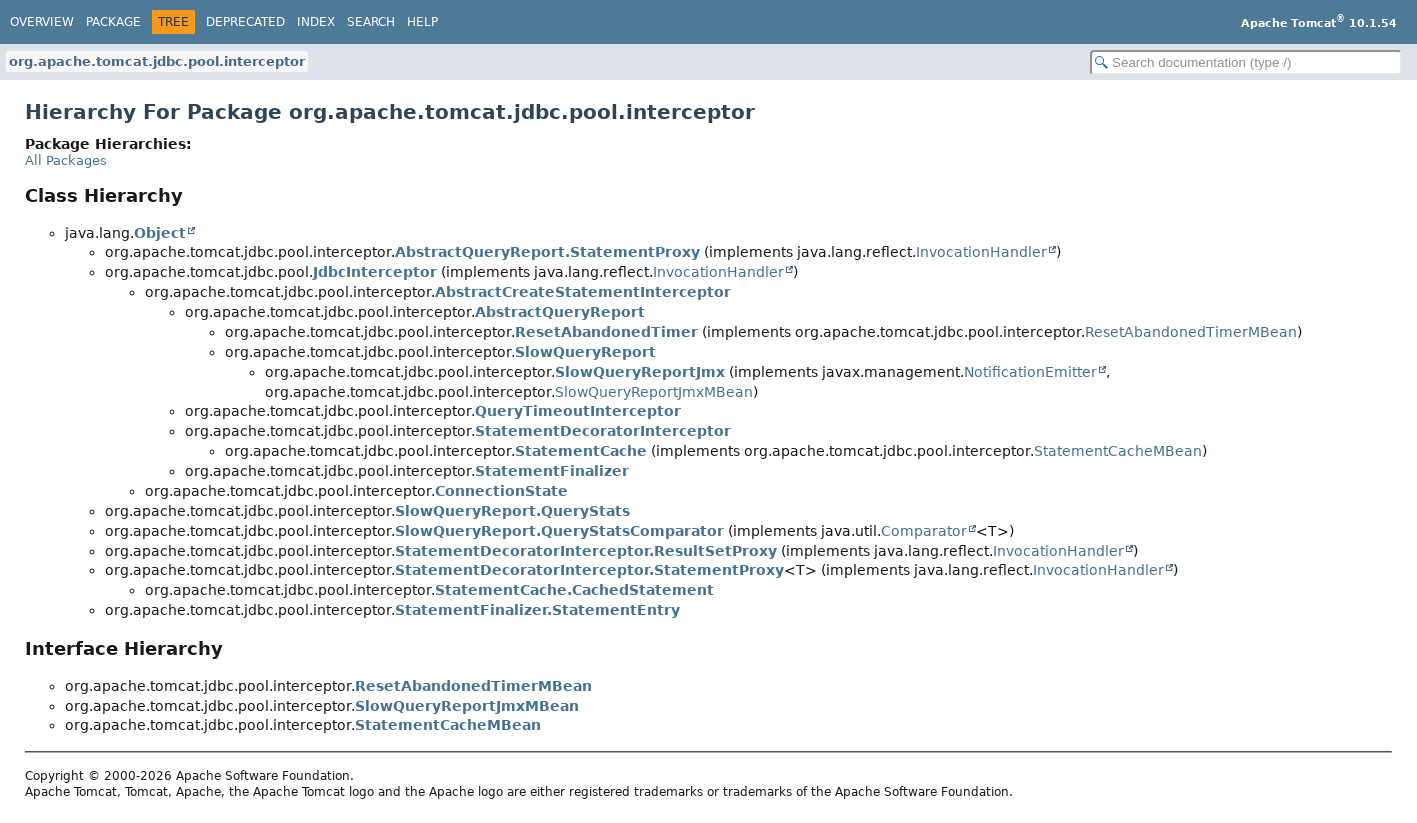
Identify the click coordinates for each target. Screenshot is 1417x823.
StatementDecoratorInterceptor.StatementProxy (589, 570)
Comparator (924, 531)
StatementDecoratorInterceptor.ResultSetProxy (586, 551)
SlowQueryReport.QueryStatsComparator (559, 531)
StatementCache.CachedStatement (574, 590)
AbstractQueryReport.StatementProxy (547, 252)
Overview (42, 22)
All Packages (66, 160)
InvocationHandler (981, 252)
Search (371, 22)
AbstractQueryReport (560, 312)
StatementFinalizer (552, 471)
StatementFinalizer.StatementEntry (537, 610)
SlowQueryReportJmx (640, 372)
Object (160, 233)
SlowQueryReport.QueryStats (512, 511)
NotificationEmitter (1030, 372)
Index (316, 22)
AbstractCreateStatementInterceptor (583, 292)
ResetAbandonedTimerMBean (1191, 332)
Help (422, 22)
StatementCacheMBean (1118, 451)
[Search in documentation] (1246, 62)
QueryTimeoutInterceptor (578, 411)
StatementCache (581, 451)
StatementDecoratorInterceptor (603, 431)
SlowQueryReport (585, 352)
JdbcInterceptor (375, 272)
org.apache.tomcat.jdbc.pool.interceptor (157, 61)
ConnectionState (501, 491)
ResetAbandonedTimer (606, 332)
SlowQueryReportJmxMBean (654, 392)
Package (113, 22)
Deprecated (245, 22)
